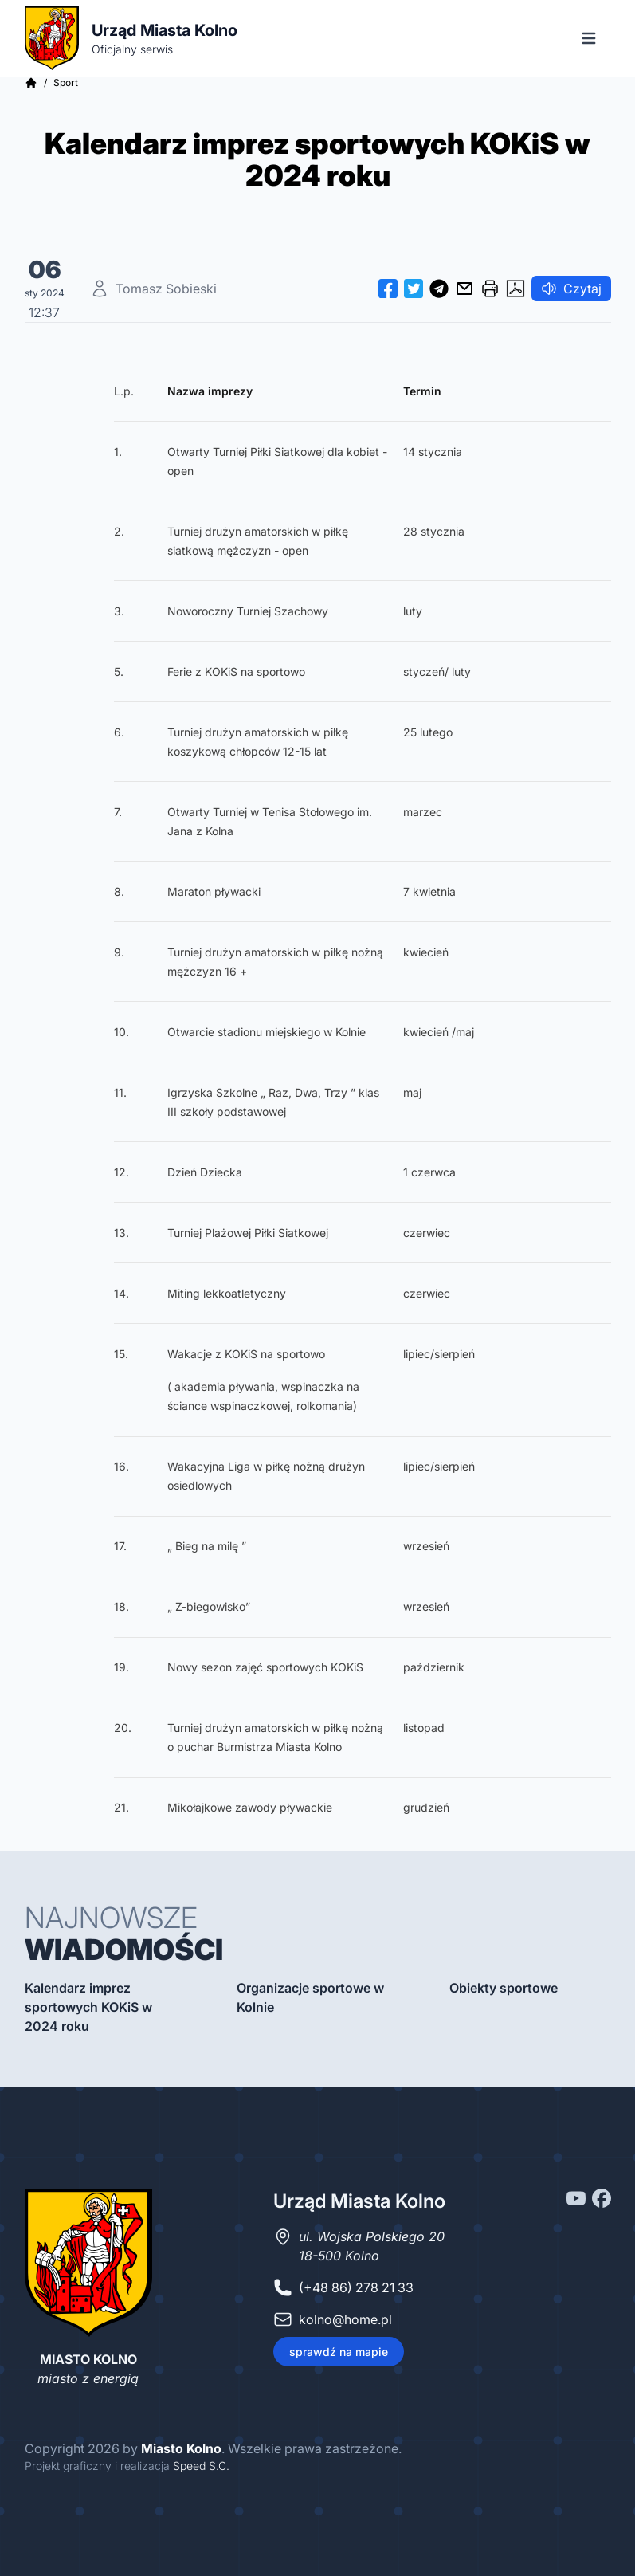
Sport (65, 82)
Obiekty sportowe (503, 1988)
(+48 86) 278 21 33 (356, 2287)
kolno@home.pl (345, 2319)
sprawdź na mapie (338, 2351)
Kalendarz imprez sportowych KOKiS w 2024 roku (88, 2007)
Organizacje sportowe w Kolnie (310, 1997)
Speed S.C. (201, 2465)
